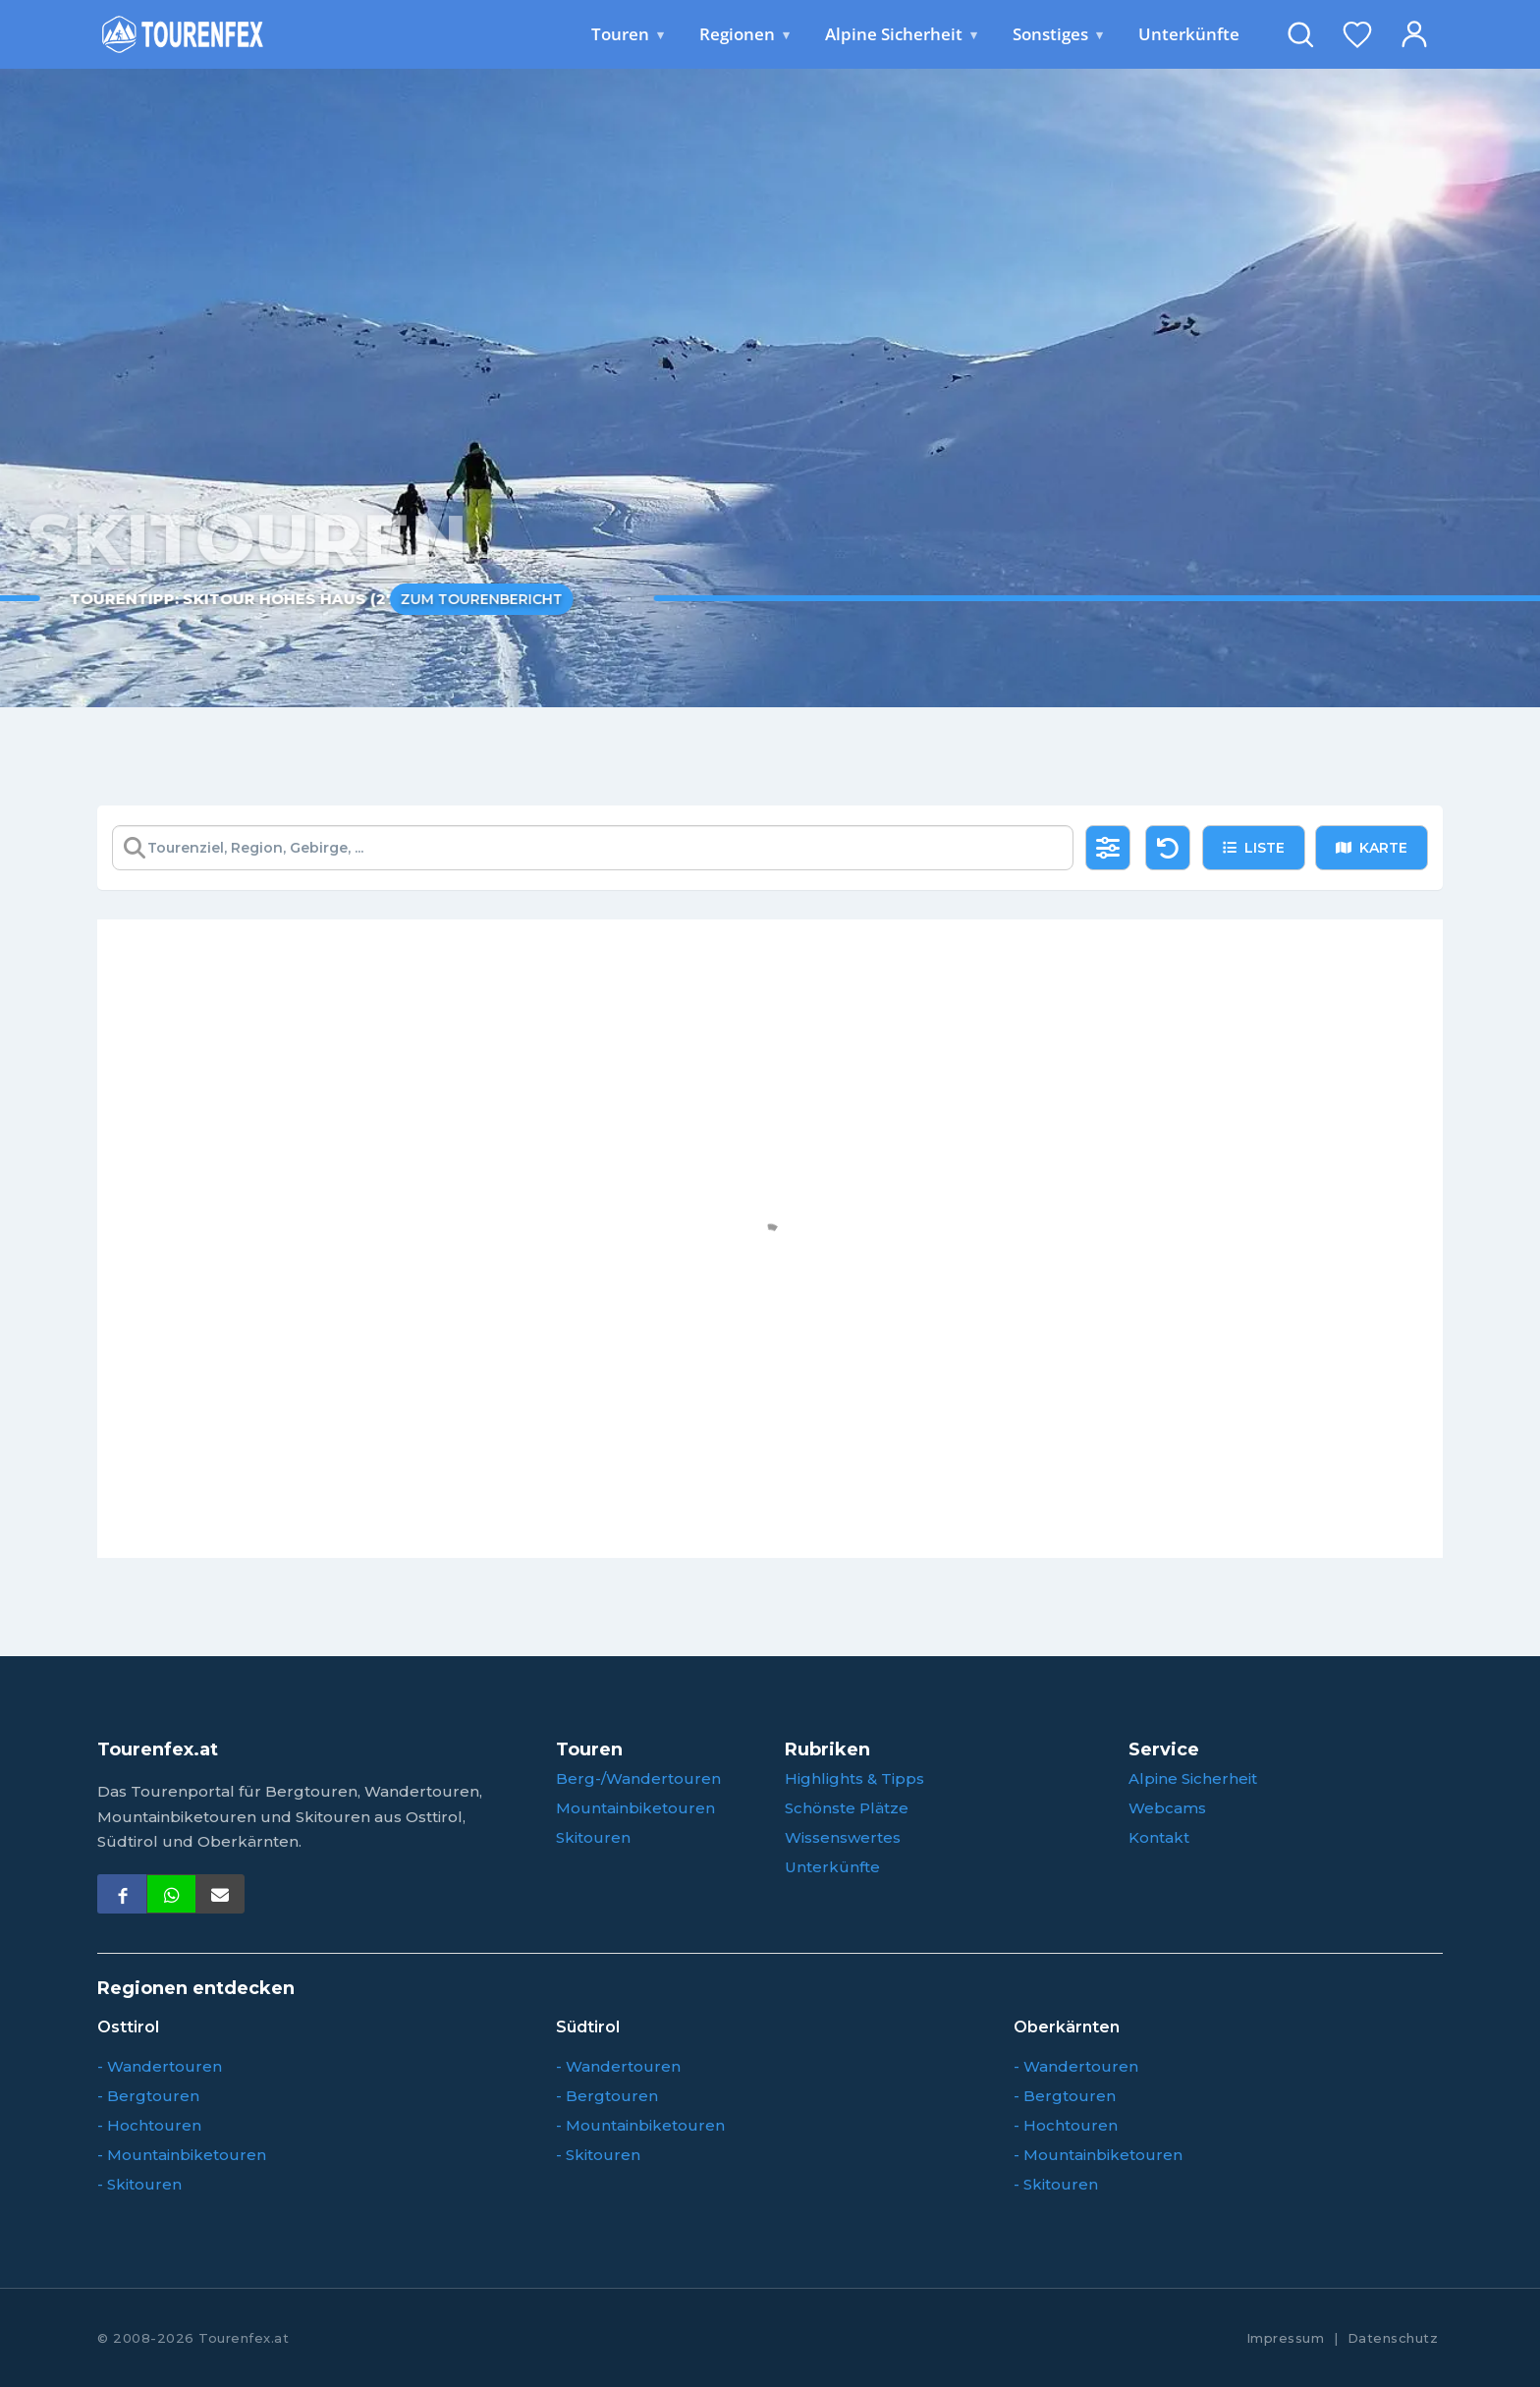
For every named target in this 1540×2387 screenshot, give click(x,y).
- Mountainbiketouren (181, 2154)
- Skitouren (139, 2184)
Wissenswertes (843, 1837)
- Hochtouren (149, 2125)
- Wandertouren (159, 2066)
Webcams (1167, 1808)
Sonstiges (1058, 34)
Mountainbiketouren (635, 1808)
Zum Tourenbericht (457, 599)
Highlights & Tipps (854, 1778)
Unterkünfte (1188, 34)
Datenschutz (1393, 2338)
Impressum (1285, 2338)
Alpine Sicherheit (901, 34)
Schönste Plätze (846, 1808)
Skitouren (593, 1837)
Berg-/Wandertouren (638, 1778)
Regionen (744, 34)
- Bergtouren (148, 2095)
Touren (627, 34)
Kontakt (1158, 1837)
